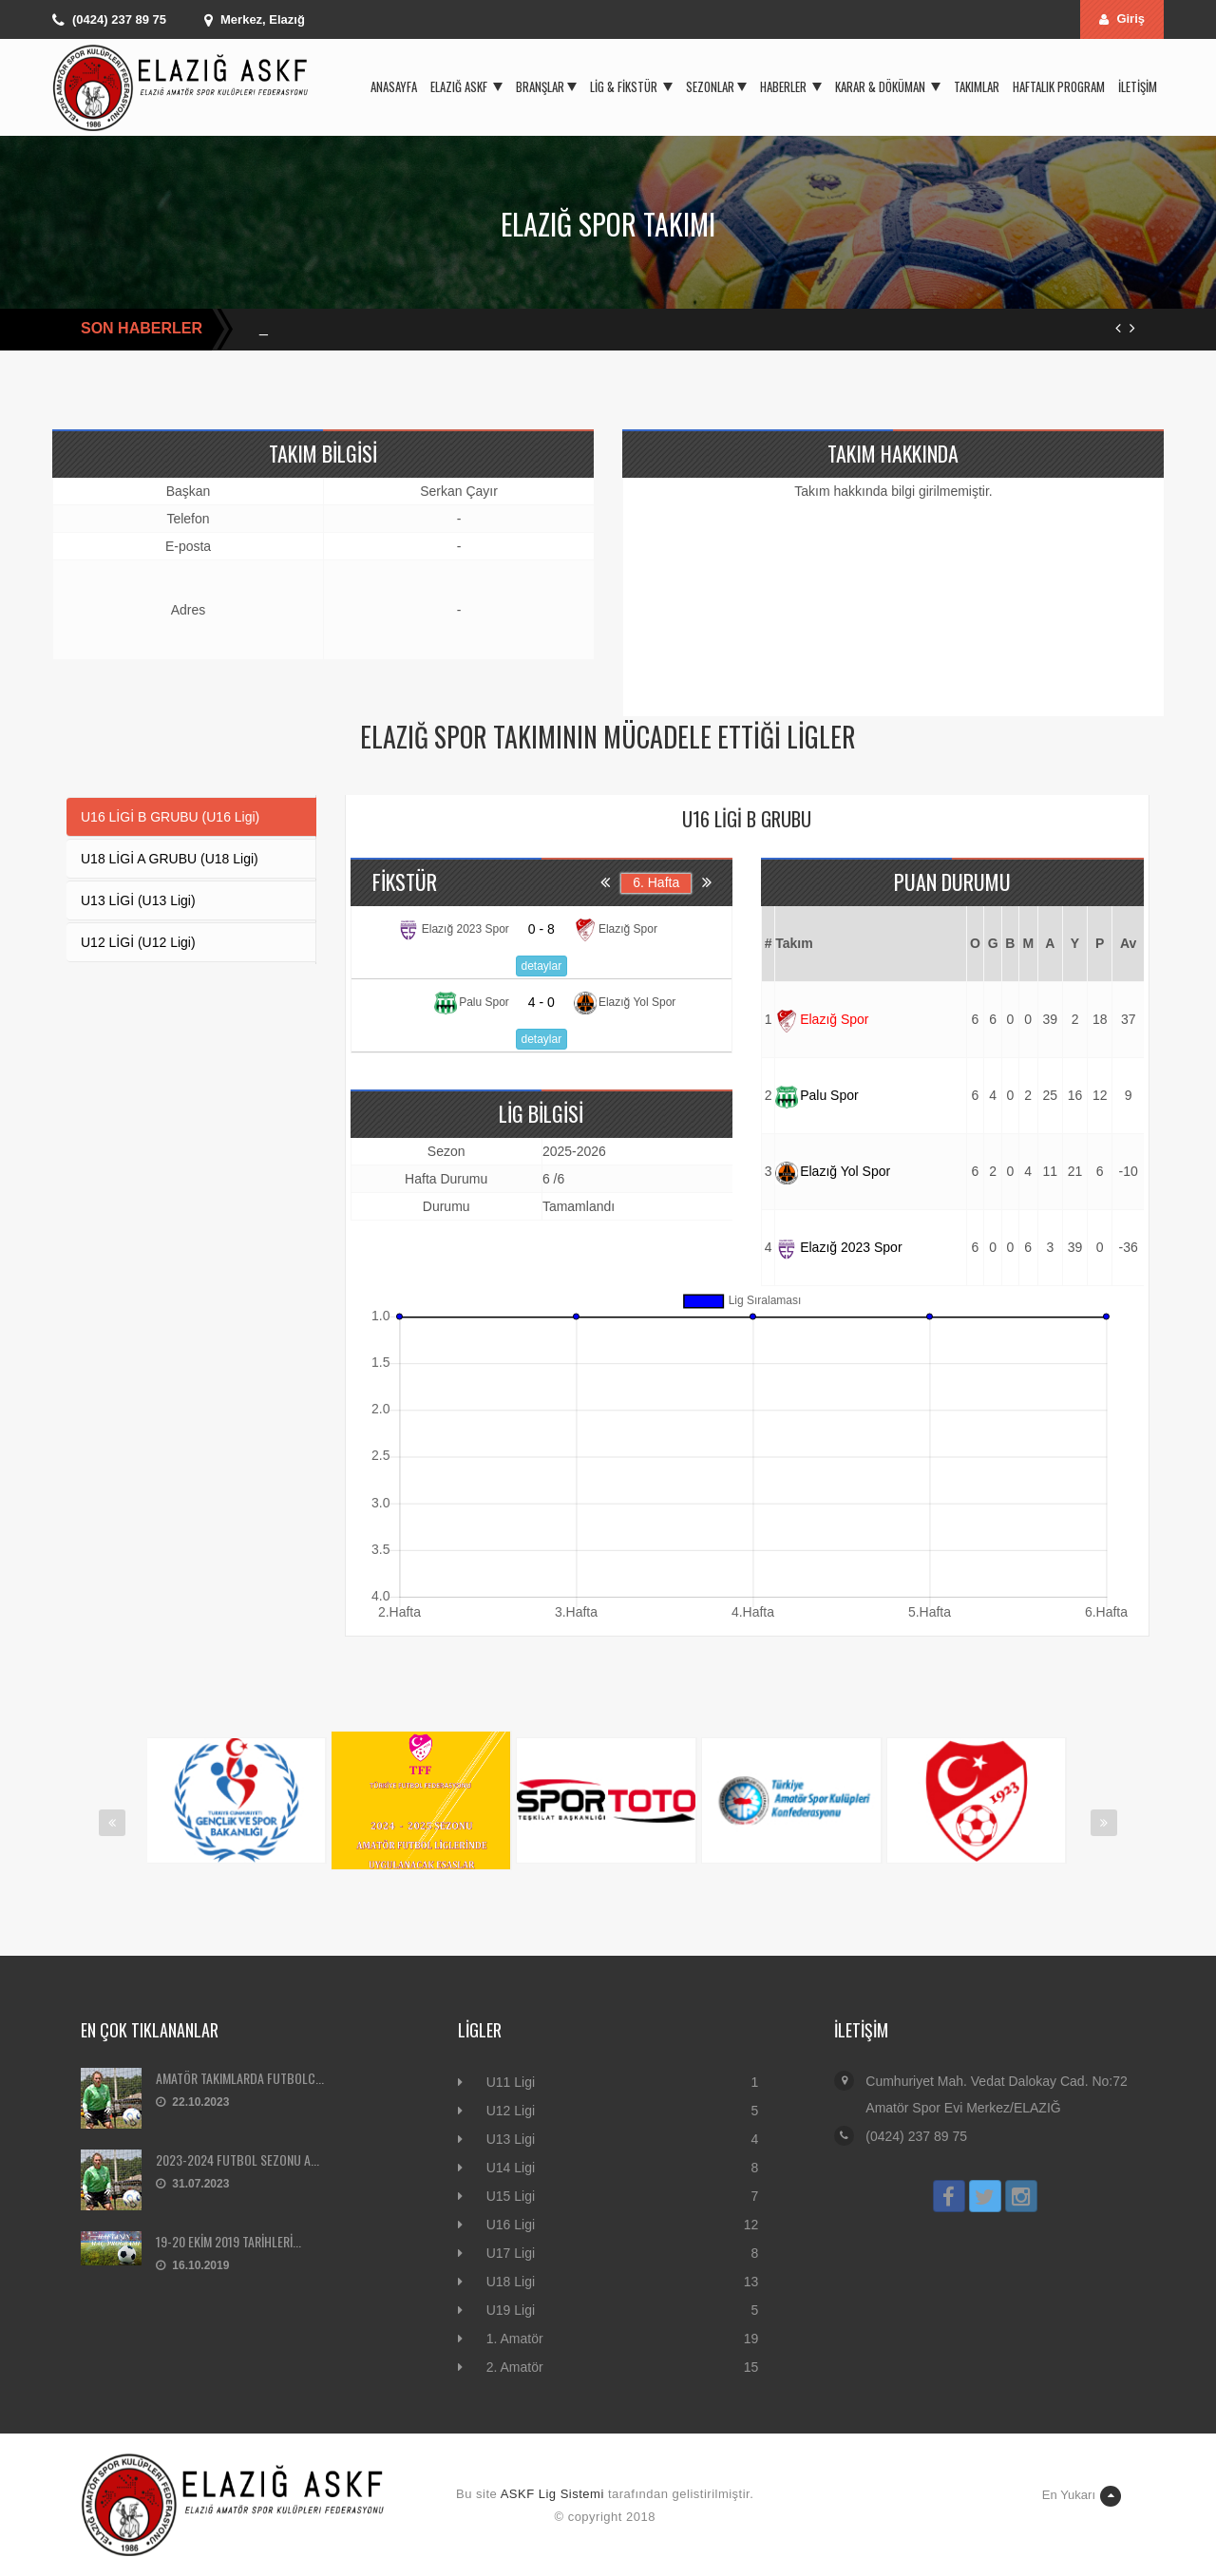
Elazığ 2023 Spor (838, 1247)
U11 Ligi (510, 2082)
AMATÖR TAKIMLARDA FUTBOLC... (240, 2078)
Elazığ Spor (821, 1019)
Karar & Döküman (887, 86)
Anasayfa (393, 86)
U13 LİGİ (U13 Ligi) (138, 900)
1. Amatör (514, 2338)
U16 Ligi (510, 2224)
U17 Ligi (510, 2253)
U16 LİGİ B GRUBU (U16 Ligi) (170, 816)
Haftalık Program (1059, 86)
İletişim (1137, 86)
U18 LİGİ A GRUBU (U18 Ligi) (169, 858)
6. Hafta (656, 882)
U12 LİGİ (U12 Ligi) (138, 942)
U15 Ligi (510, 2196)
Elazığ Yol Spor (832, 1171)
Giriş (1122, 18)
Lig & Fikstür (631, 86)
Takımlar (976, 86)
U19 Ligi (510, 2310)
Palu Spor (816, 1095)
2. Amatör (514, 2367)
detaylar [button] (542, 966)
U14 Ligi (510, 2167)
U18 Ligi (510, 2281)
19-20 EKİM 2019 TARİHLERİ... (228, 2241)
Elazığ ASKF (466, 86)
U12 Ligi (510, 2110)
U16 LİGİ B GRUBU (746, 819)
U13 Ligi (510, 2139)
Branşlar (546, 86)
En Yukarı (1081, 2496)
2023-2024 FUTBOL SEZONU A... (237, 2159)
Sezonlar (716, 86)
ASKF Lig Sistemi (552, 2494)
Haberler (791, 86)
